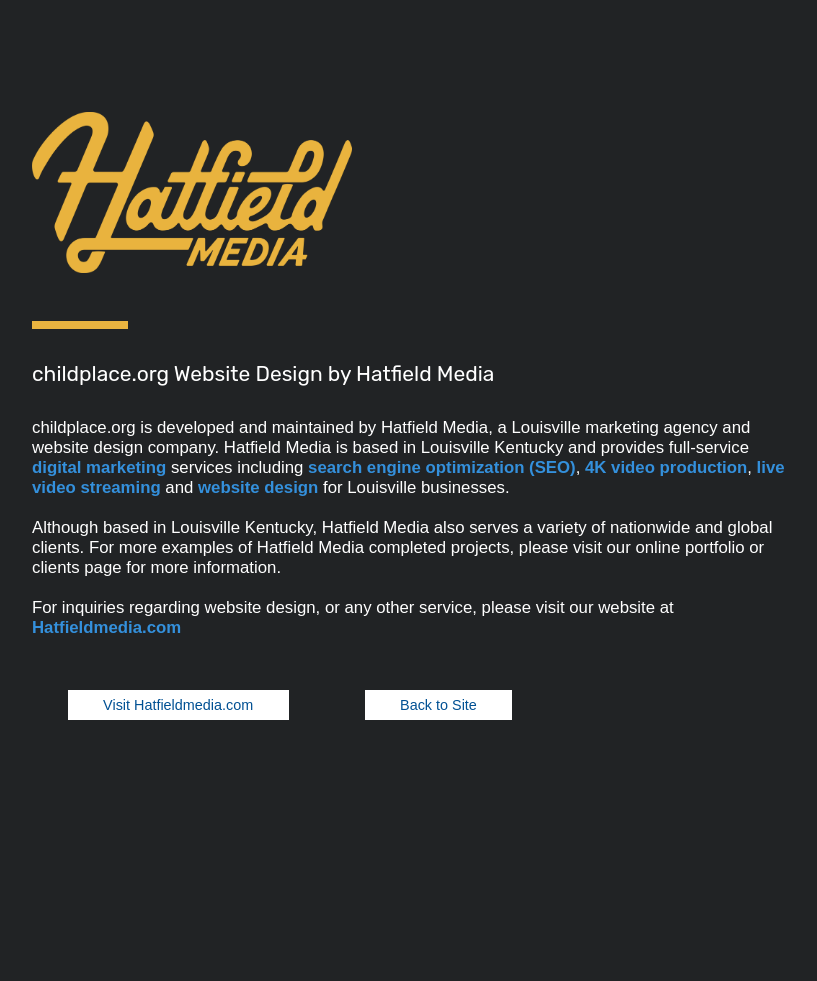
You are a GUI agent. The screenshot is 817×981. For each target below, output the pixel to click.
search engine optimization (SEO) (442, 467)
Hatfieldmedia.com (106, 627)
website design (258, 487)
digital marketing (99, 467)
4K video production (666, 467)
